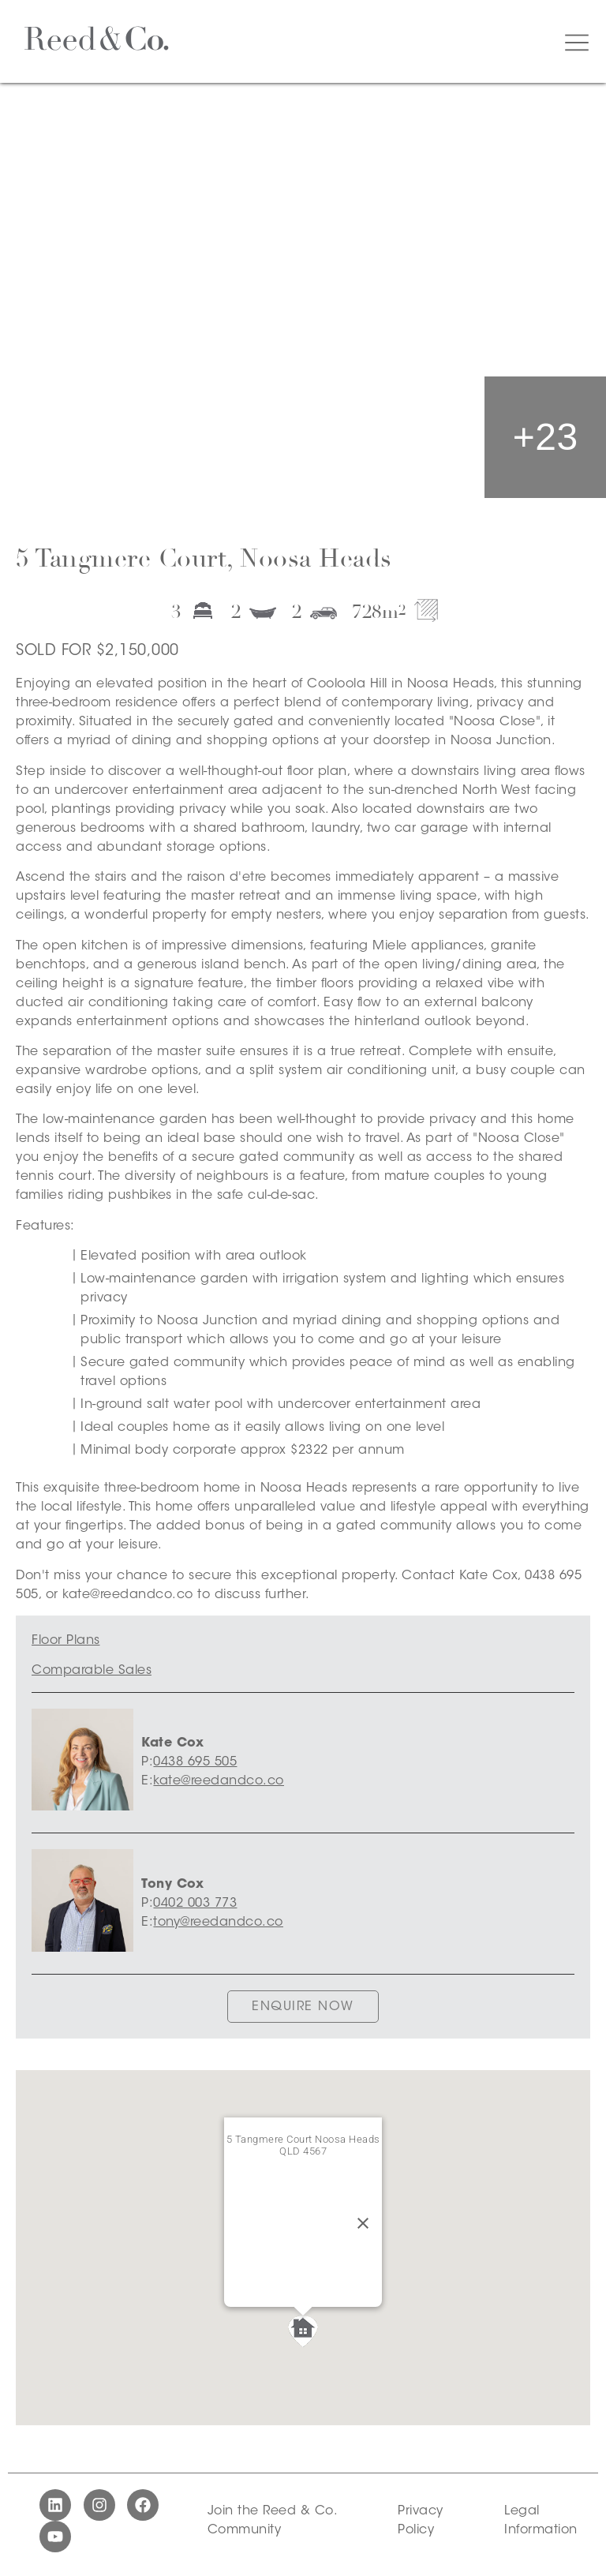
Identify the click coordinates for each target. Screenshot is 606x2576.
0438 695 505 (195, 1762)
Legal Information (541, 2521)
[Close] (363, 2223)
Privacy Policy (420, 2521)
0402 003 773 (195, 1903)
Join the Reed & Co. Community (272, 2521)
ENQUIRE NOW (303, 2007)
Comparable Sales (92, 1670)
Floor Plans (66, 1640)
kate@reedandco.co (218, 1781)
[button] (303, 2331)
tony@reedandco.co (218, 1922)
